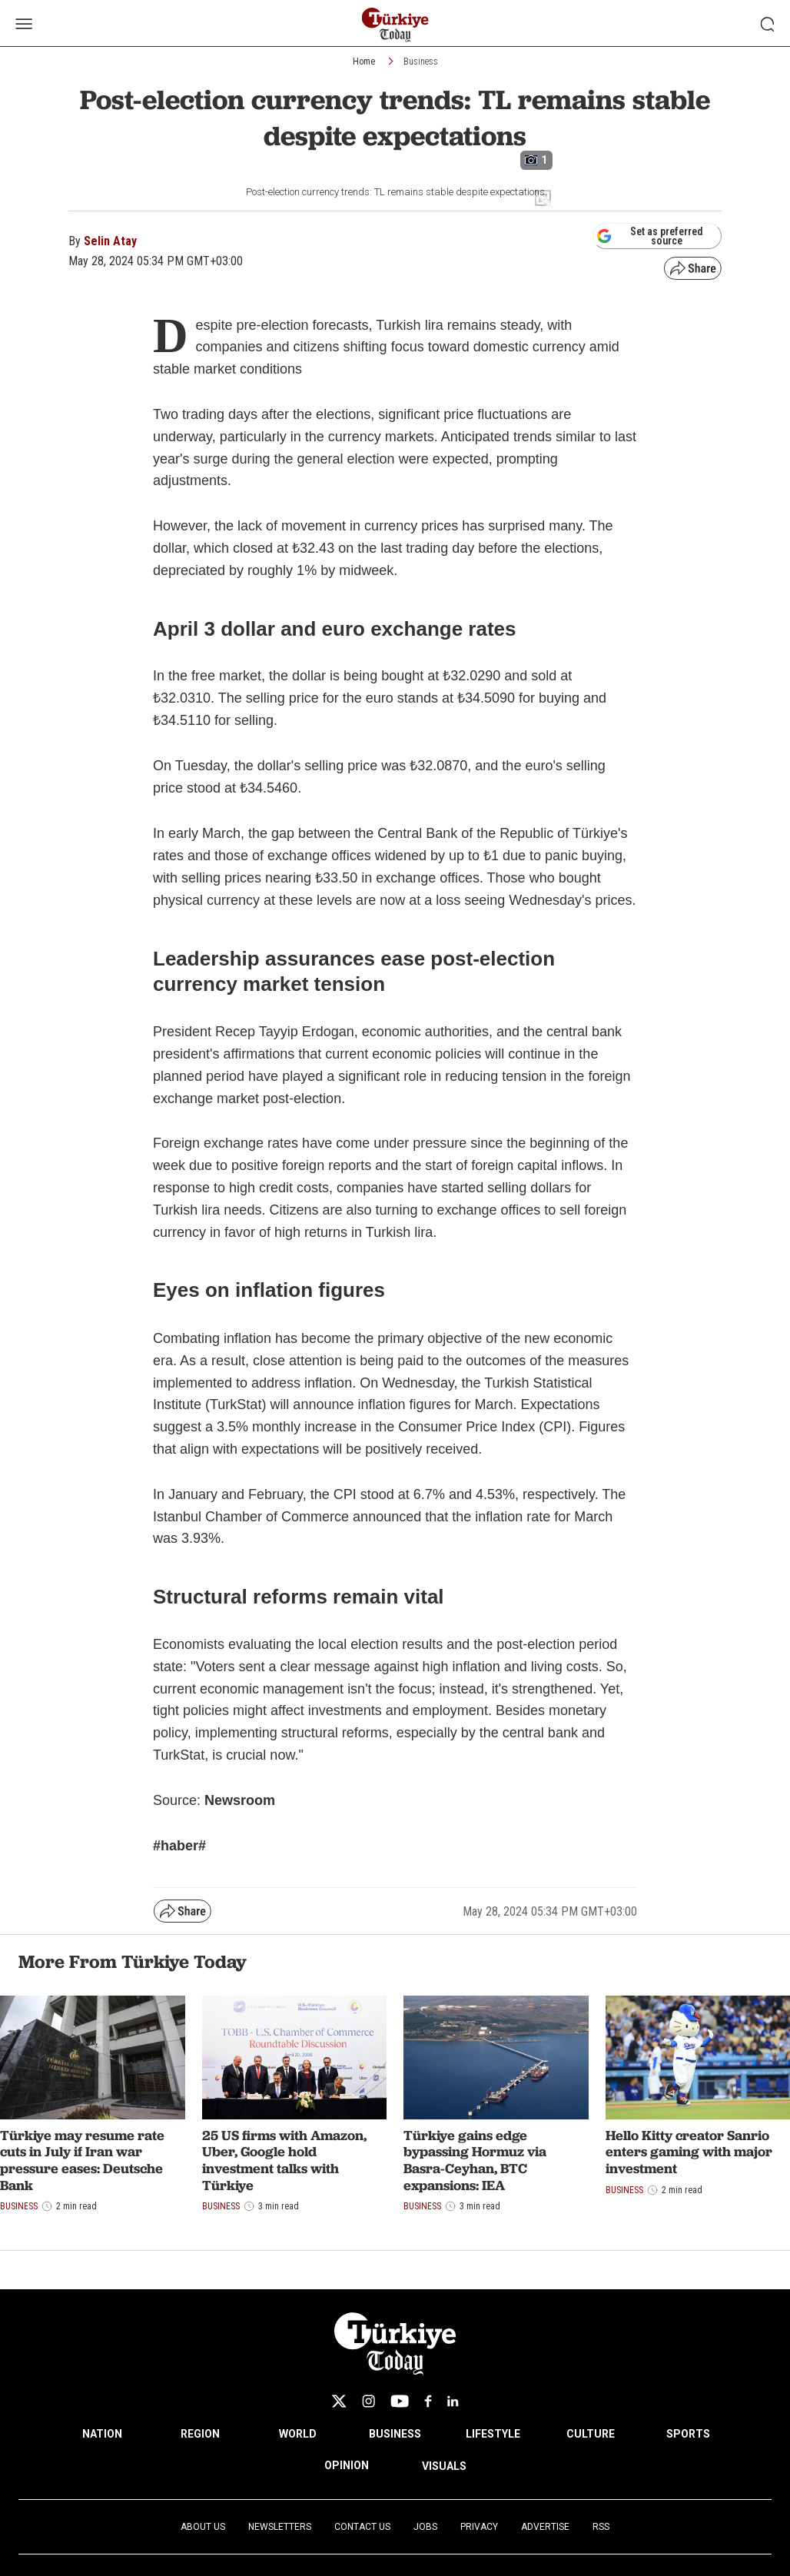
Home (364, 61)
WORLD (298, 2434)
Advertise (545, 2527)
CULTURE (590, 2434)
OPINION (346, 2465)
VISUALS (444, 2466)
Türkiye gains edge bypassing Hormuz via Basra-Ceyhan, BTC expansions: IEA (474, 2160)
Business (420, 61)
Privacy (479, 2527)
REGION (200, 2434)
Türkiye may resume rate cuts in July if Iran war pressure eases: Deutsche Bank (82, 2160)
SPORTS (688, 2434)
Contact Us (362, 2527)
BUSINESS (395, 2434)
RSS (600, 2527)
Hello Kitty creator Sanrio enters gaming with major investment (689, 2151)
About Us (203, 2527)
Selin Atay (110, 241)
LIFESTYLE (493, 2434)
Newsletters (279, 2527)
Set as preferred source (649, 236)
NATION (102, 2434)
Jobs (425, 2527)
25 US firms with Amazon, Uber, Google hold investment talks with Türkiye (284, 2160)
